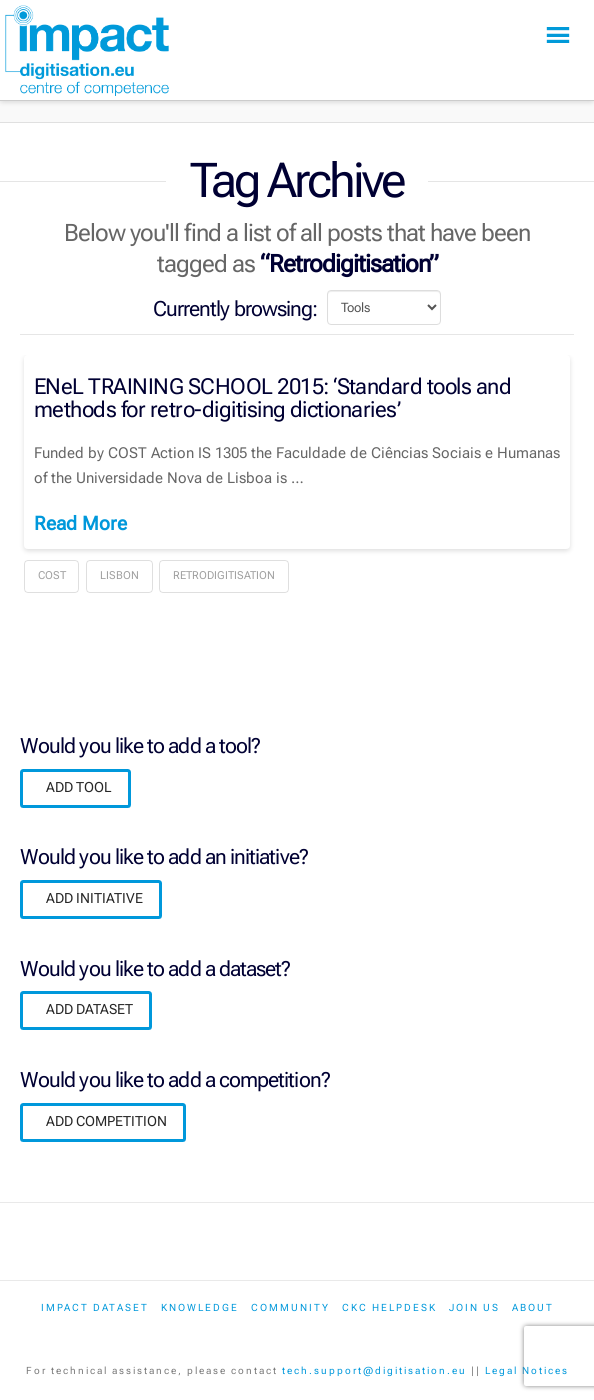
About (533, 1307)
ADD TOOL (79, 787)
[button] (558, 35)
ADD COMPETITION (106, 1121)
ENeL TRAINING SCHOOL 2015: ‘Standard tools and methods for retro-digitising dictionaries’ (272, 398)
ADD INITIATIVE (94, 898)
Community (290, 1307)
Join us (474, 1307)
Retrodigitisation (224, 575)
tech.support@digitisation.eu (374, 1370)
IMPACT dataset (95, 1307)
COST (52, 575)
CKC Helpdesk (389, 1307)
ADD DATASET (89, 1009)
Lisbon (119, 575)
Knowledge (200, 1307)
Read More (80, 523)
